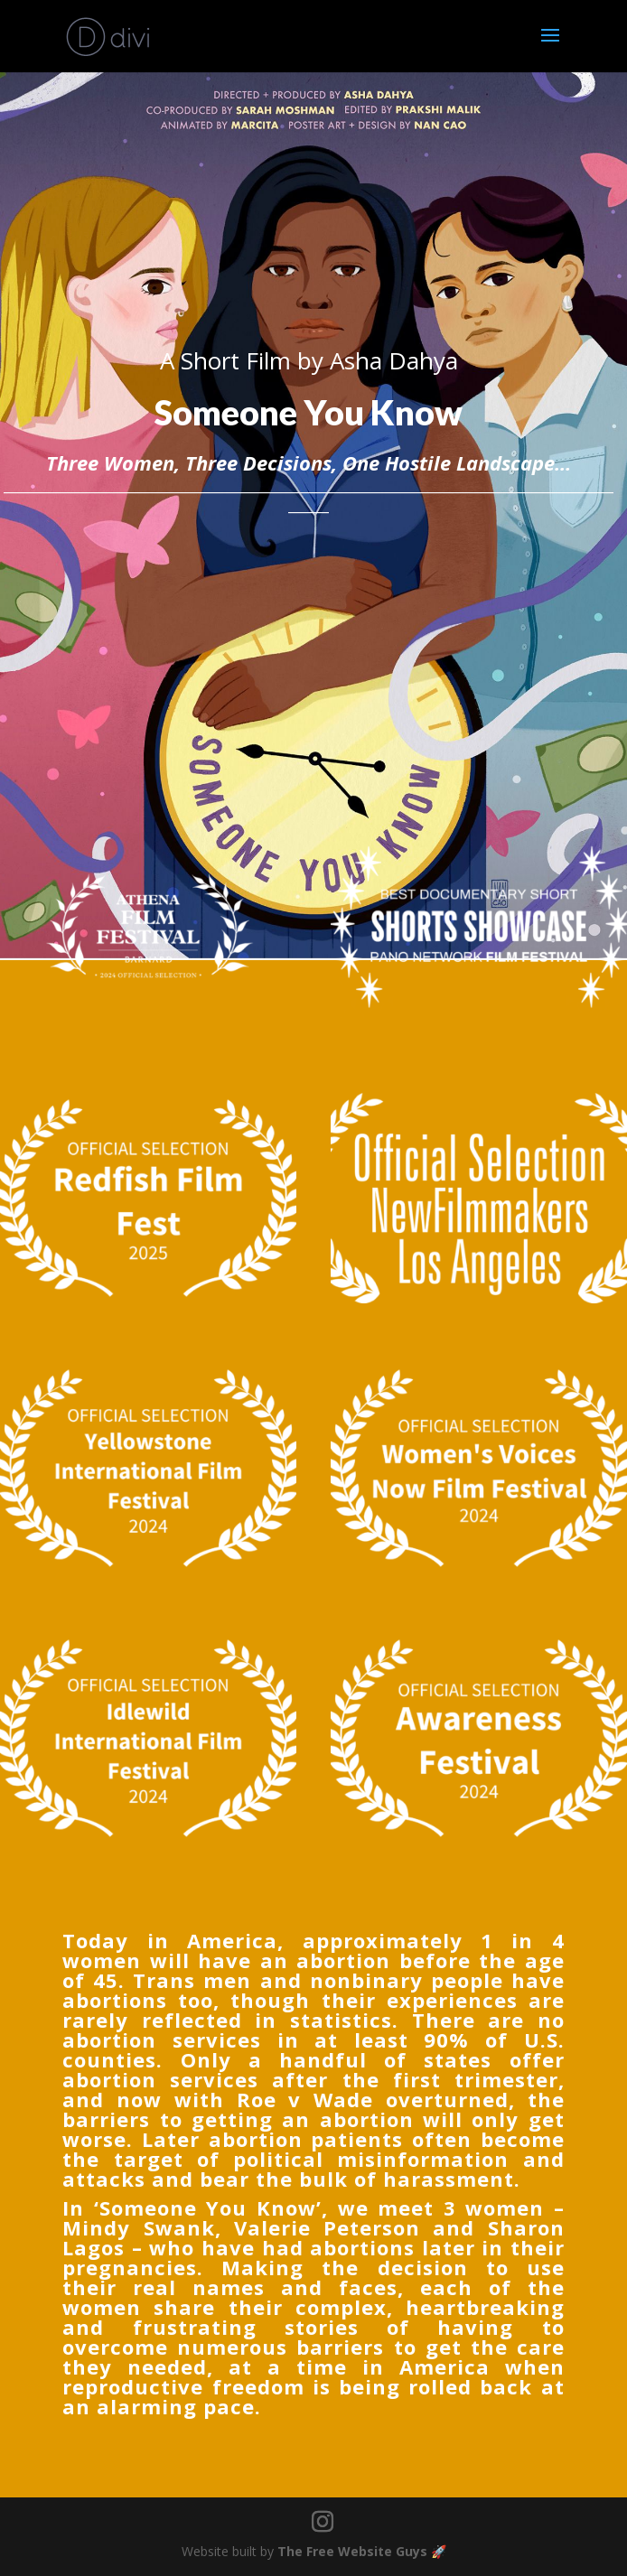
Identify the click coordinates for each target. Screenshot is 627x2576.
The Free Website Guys (352, 2551)
